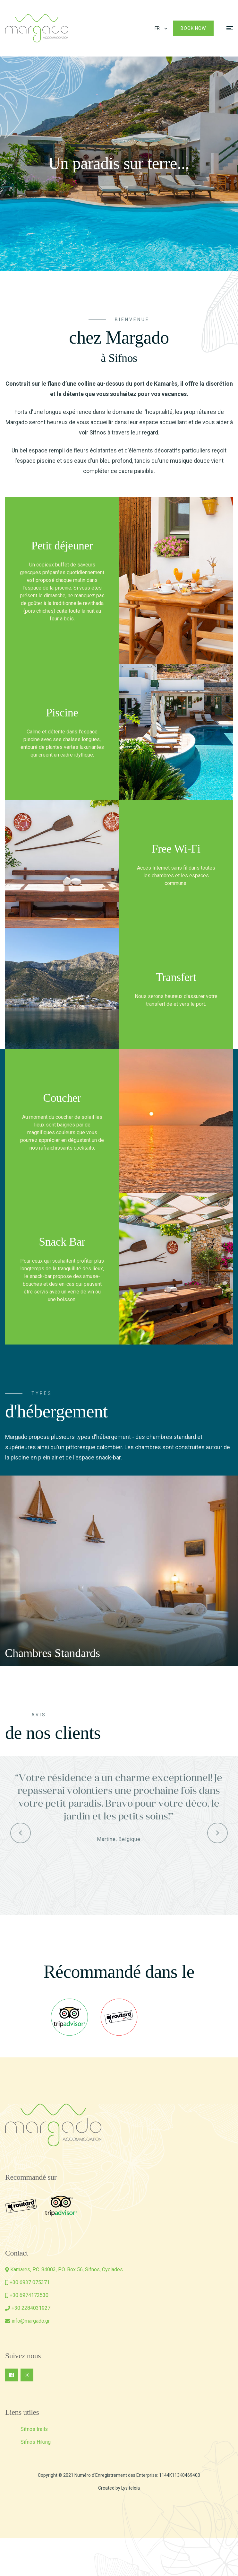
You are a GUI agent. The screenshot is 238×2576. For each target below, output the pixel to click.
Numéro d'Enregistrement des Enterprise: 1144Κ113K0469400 (137, 2475)
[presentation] (36, 1571)
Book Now (193, 28)
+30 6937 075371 (30, 2282)
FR (157, 28)
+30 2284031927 (31, 2308)
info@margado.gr (31, 2321)
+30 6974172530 (29, 2295)
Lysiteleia (130, 2488)
